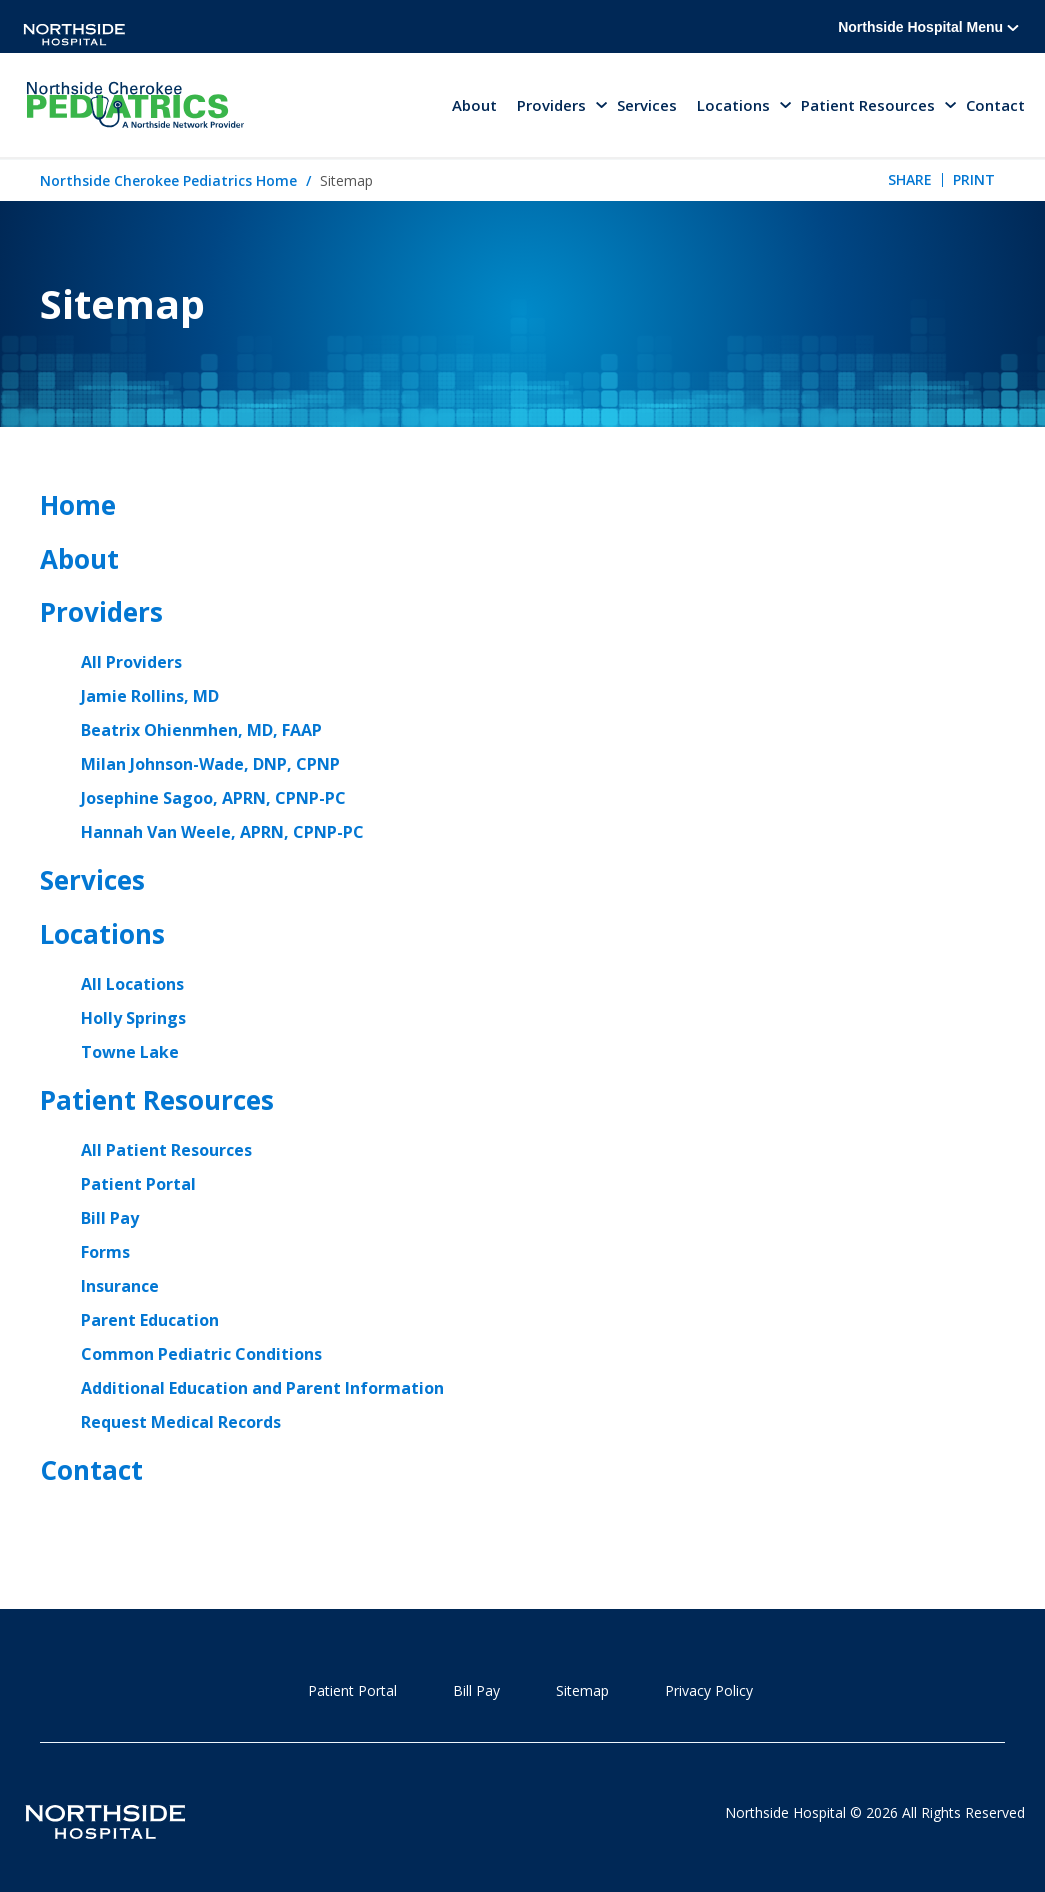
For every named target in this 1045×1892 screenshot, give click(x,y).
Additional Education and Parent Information (262, 1388)
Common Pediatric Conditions (201, 1354)
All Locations (132, 984)
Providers (101, 612)
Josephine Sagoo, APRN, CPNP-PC (213, 798)
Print (974, 179)
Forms (105, 1252)
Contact (995, 105)
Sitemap (582, 1690)
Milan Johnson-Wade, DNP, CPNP (210, 764)
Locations (102, 934)
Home (78, 505)
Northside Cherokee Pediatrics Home (168, 180)
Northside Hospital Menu (928, 27)
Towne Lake (130, 1052)
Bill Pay (110, 1218)
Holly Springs (133, 1018)
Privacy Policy (709, 1690)
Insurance (120, 1286)
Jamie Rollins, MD (150, 696)
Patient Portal (138, 1184)
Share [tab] (910, 179)
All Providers (131, 662)
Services (647, 105)
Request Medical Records (181, 1422)
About (474, 105)
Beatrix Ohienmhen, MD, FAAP (201, 730)
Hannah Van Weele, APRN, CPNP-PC (222, 832)
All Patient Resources (166, 1150)
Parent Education (150, 1320)
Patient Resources (157, 1100)
